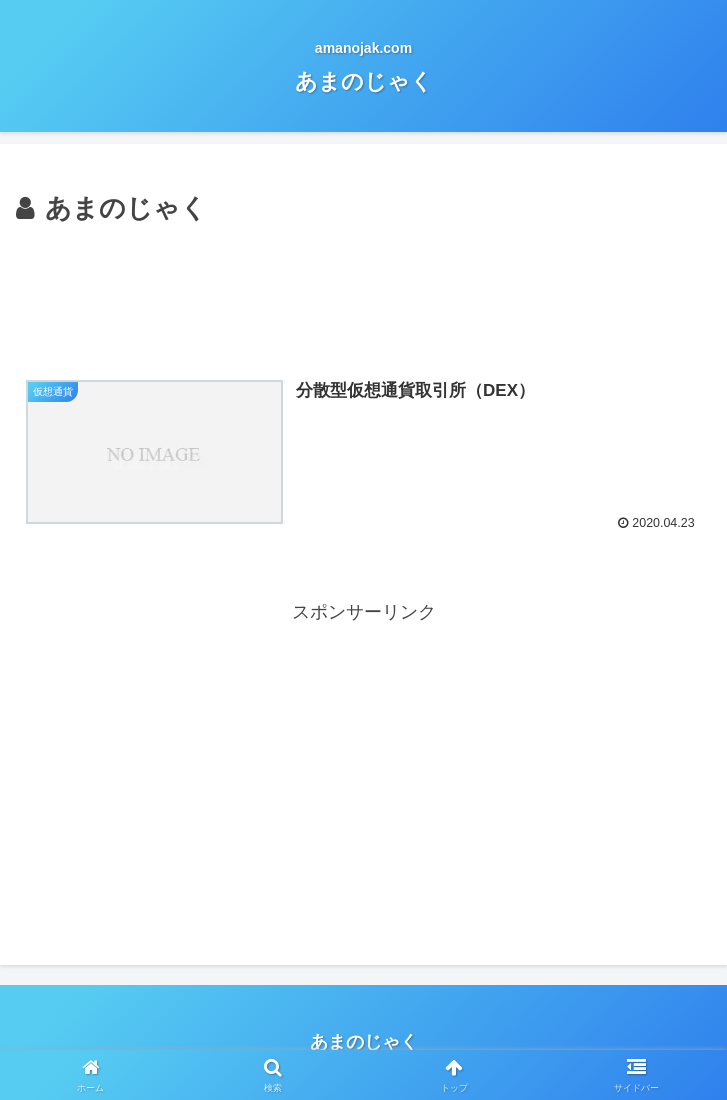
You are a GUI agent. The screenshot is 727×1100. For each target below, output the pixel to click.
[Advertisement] (363, 291)
